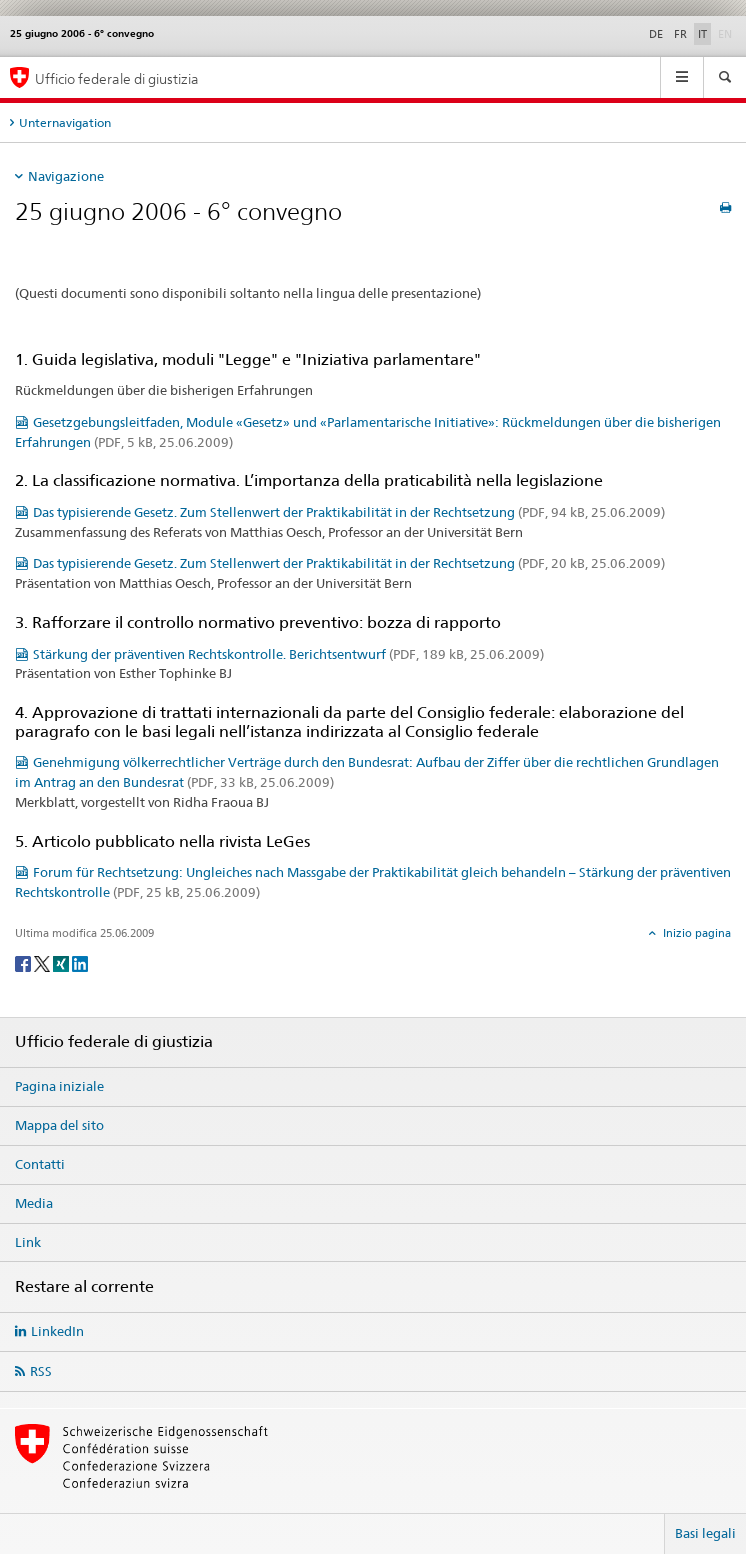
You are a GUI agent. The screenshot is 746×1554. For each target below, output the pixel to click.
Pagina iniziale (59, 1086)
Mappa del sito (59, 1125)
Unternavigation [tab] (65, 122)
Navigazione (66, 176)
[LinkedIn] (80, 962)
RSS (41, 1371)
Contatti (40, 1164)
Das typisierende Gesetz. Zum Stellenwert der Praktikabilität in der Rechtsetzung (349, 512)
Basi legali (705, 1533)
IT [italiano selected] (702, 34)
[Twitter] (43, 962)
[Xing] (62, 962)
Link (28, 1242)
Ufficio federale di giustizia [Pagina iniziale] (117, 78)
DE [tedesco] (656, 34)
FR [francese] (680, 34)
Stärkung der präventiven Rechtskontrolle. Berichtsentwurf (288, 654)
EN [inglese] (727, 33)
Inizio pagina (695, 933)
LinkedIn (57, 1331)
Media (34, 1203)
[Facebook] (24, 962)
